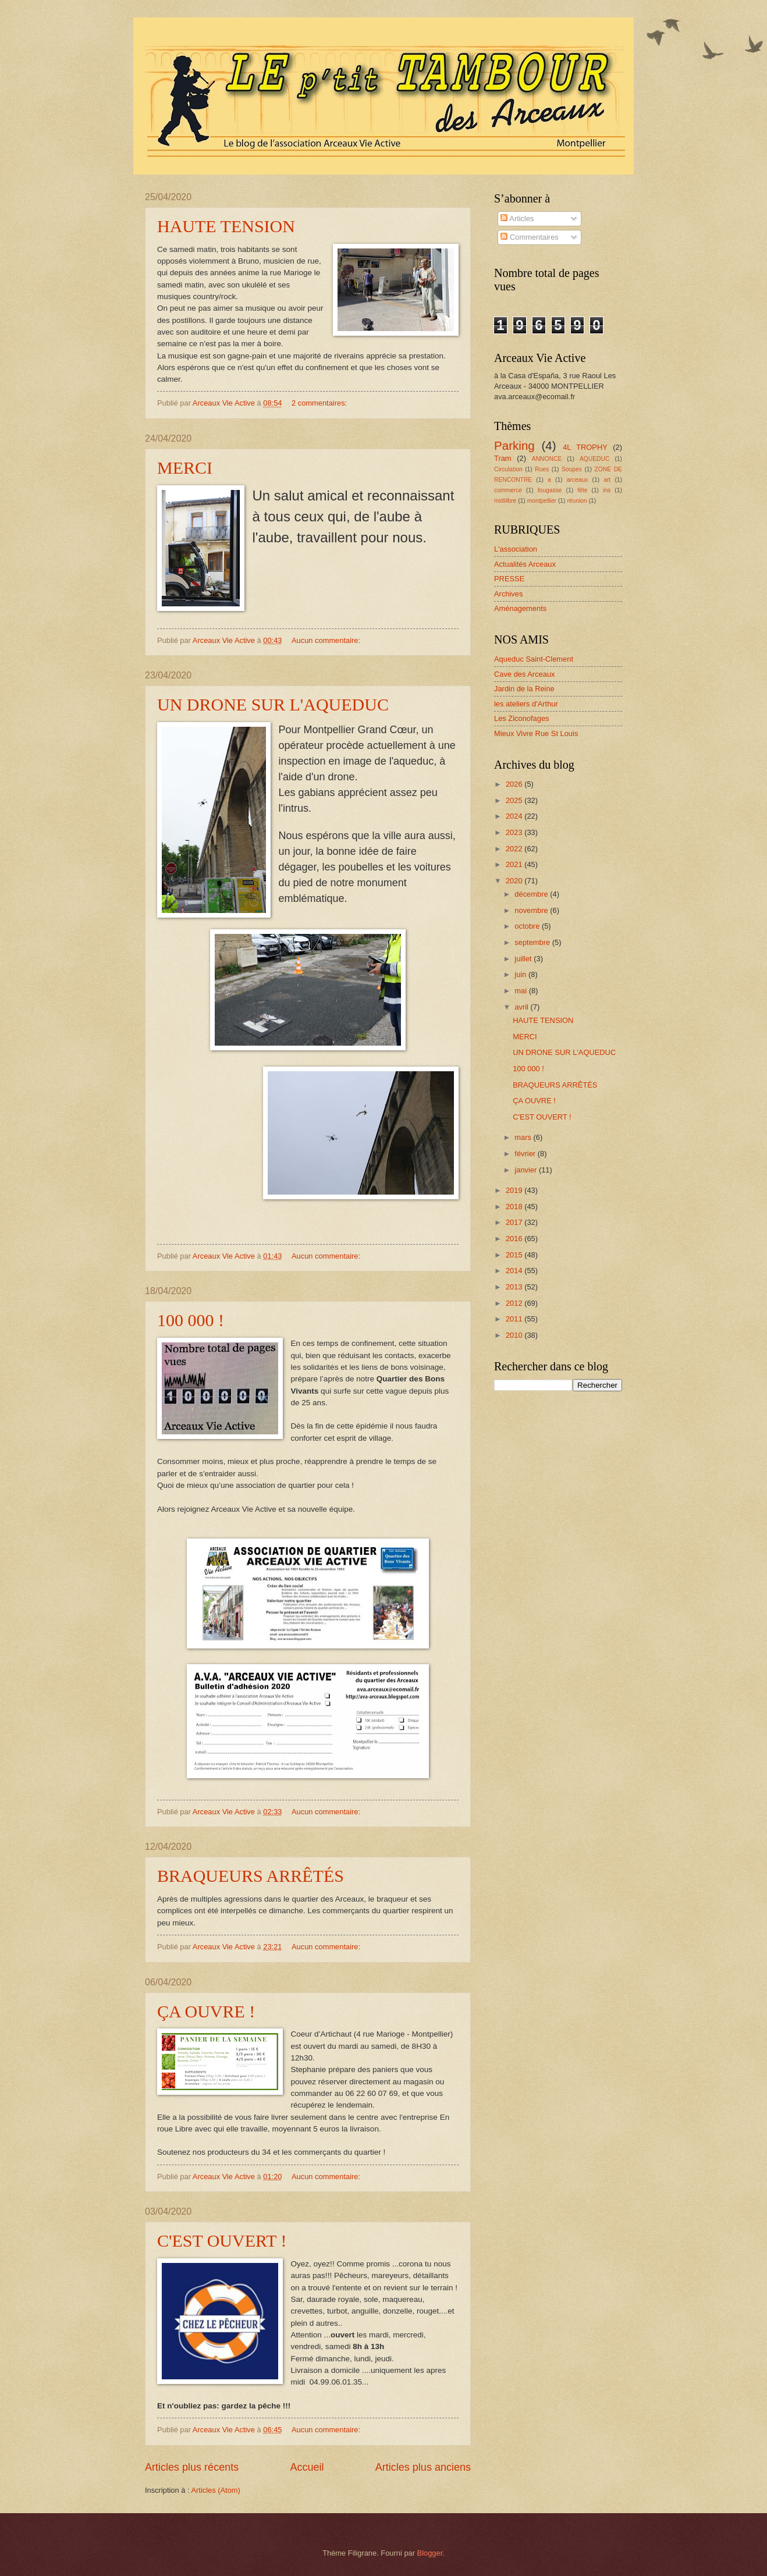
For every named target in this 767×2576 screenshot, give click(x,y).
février (525, 1153)
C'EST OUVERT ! (222, 2240)
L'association (515, 549)
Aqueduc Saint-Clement (533, 659)
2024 (515, 816)
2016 (515, 1238)
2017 (515, 1222)
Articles (517, 218)
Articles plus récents (192, 2467)
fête (582, 490)
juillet (524, 958)
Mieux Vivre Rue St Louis (536, 733)
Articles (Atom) (215, 2490)
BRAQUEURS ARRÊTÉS (250, 1875)
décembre (532, 894)
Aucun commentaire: (327, 640)
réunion (577, 501)
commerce (508, 490)
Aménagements (520, 608)
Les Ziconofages (521, 718)
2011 (515, 1318)
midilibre (505, 501)
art (606, 480)
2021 (515, 864)
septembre (533, 942)
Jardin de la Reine (524, 688)
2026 (515, 784)
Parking (514, 445)
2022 (515, 848)
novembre (532, 910)
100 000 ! (190, 1320)
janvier (526, 1170)
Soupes (572, 469)
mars (523, 1137)
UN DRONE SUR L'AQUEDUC (273, 704)
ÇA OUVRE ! (206, 2011)
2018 (515, 1206)
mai (521, 990)
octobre (528, 926)
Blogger (430, 2553)
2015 (515, 1254)
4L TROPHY (585, 447)
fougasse (550, 490)
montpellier (541, 501)
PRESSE (509, 578)
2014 (515, 1270)
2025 (515, 800)
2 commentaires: (320, 403)
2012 (515, 1303)
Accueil (307, 2467)
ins (606, 490)
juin (521, 974)
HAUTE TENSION (226, 226)
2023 (515, 832)
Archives (508, 593)
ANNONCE (547, 459)
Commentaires (529, 237)
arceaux (577, 480)
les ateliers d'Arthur (526, 703)
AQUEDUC (595, 459)
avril (522, 1007)
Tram (503, 458)
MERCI (184, 467)
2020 (515, 880)
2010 (515, 1335)
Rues (542, 469)
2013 (515, 1286)
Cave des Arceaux (524, 674)
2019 (515, 1190)
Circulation (508, 469)
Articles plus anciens (423, 2467)
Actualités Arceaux (525, 564)
